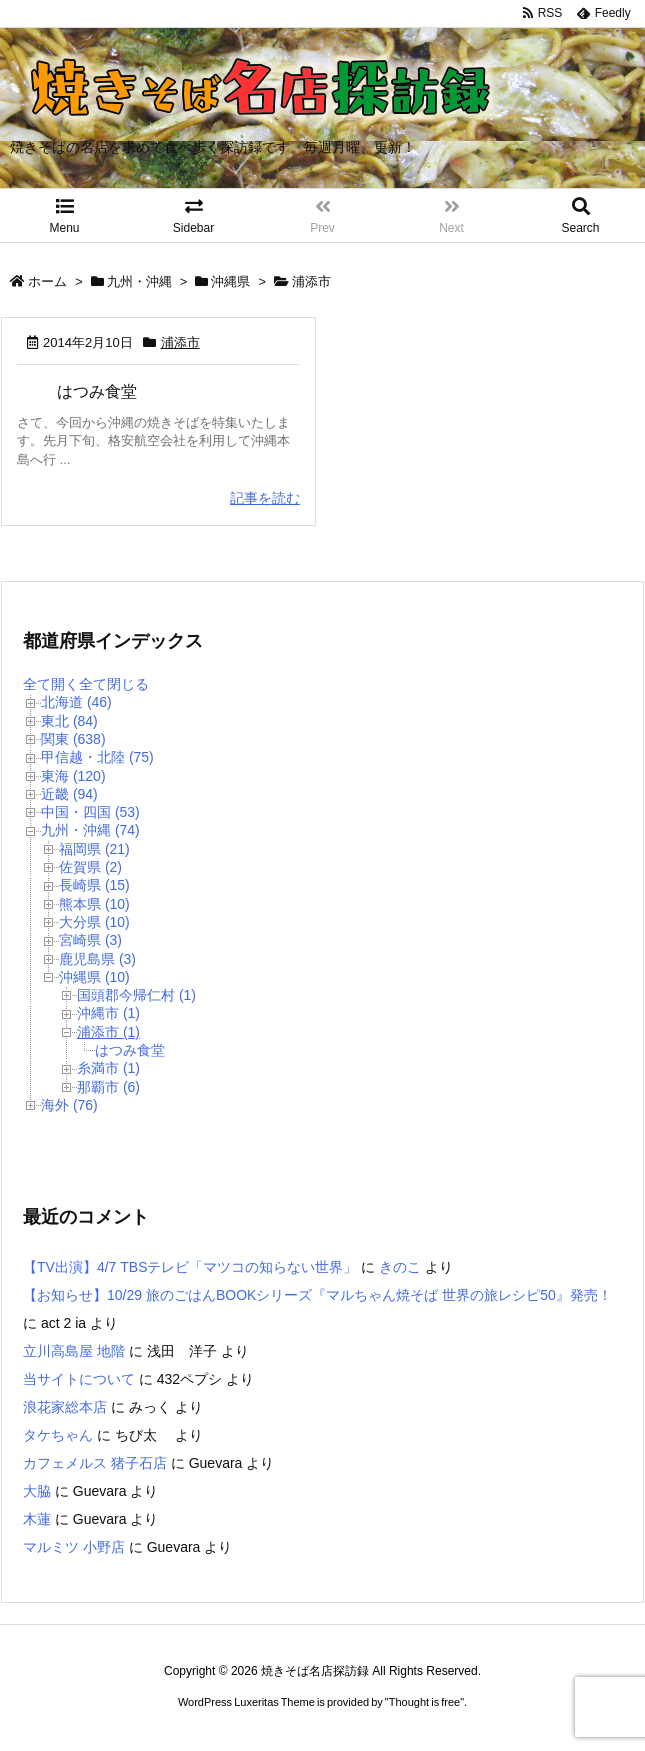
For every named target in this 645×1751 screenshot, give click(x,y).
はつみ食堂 (97, 391)
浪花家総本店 (65, 1407)
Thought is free (424, 1702)
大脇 (37, 1491)
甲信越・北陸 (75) (97, 757)
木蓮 (37, 1519)
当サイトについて (79, 1379)
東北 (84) (69, 721)
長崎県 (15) (94, 885)
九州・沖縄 (139, 281)
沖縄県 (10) (94, 977)
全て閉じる (114, 684)
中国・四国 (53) (90, 812)
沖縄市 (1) (108, 1013)
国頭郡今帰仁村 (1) (136, 995)
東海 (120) (73, 776)
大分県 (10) (94, 922)
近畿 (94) (69, 794)
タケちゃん (58, 1435)
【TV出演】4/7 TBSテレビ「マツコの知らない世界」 (190, 1267)
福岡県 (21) (94, 849)
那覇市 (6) (108, 1087)
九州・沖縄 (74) (90, 830)
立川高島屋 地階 (74, 1351)
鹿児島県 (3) (97, 959)
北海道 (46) (76, 702)
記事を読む (265, 498)
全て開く (51, 684)
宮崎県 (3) (90, 940)
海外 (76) (69, 1105)
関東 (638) (73, 739)
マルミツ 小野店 (74, 1547)
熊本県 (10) (94, 904)
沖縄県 (230, 281)
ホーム (47, 281)
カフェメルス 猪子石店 (95, 1463)
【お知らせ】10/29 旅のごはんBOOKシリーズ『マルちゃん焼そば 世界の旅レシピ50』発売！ (317, 1295)
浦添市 (180, 342)
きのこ (400, 1267)
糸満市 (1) (108, 1068)
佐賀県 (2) (90, 867)
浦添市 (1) (108, 1032)
